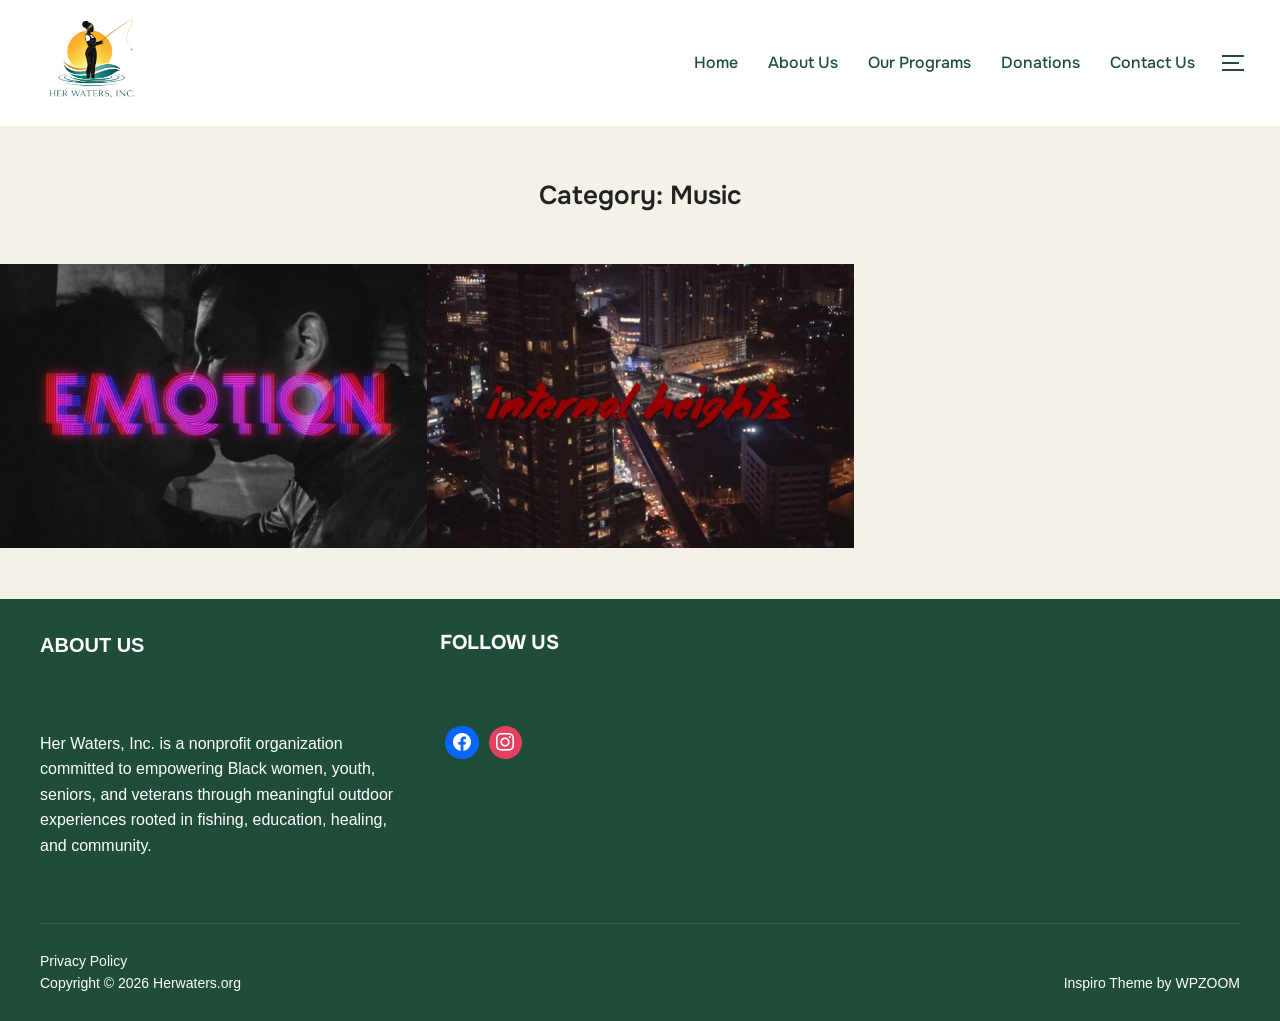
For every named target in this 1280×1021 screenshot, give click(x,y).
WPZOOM (1207, 983)
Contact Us (1152, 62)
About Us (803, 62)
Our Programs (919, 62)
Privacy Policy (83, 961)
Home (716, 62)
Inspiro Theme (1108, 983)
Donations (1040, 62)
